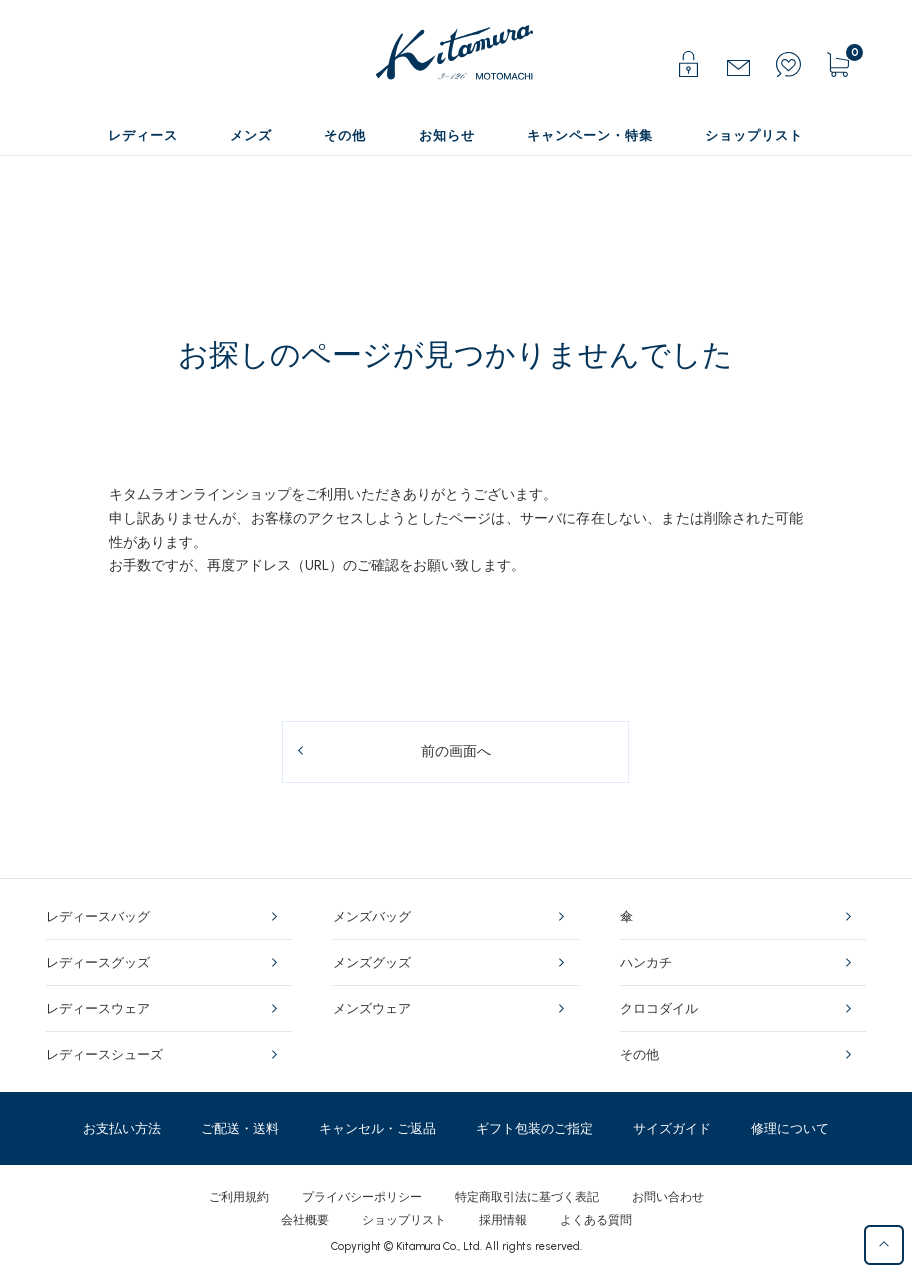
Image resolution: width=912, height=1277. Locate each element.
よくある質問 (596, 1220)
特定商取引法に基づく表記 (527, 1197)
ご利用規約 (239, 1197)
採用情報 (503, 1220)
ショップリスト (404, 1220)
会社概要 (305, 1220)
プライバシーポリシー (362, 1197)
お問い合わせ (668, 1197)
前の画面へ (456, 751)
